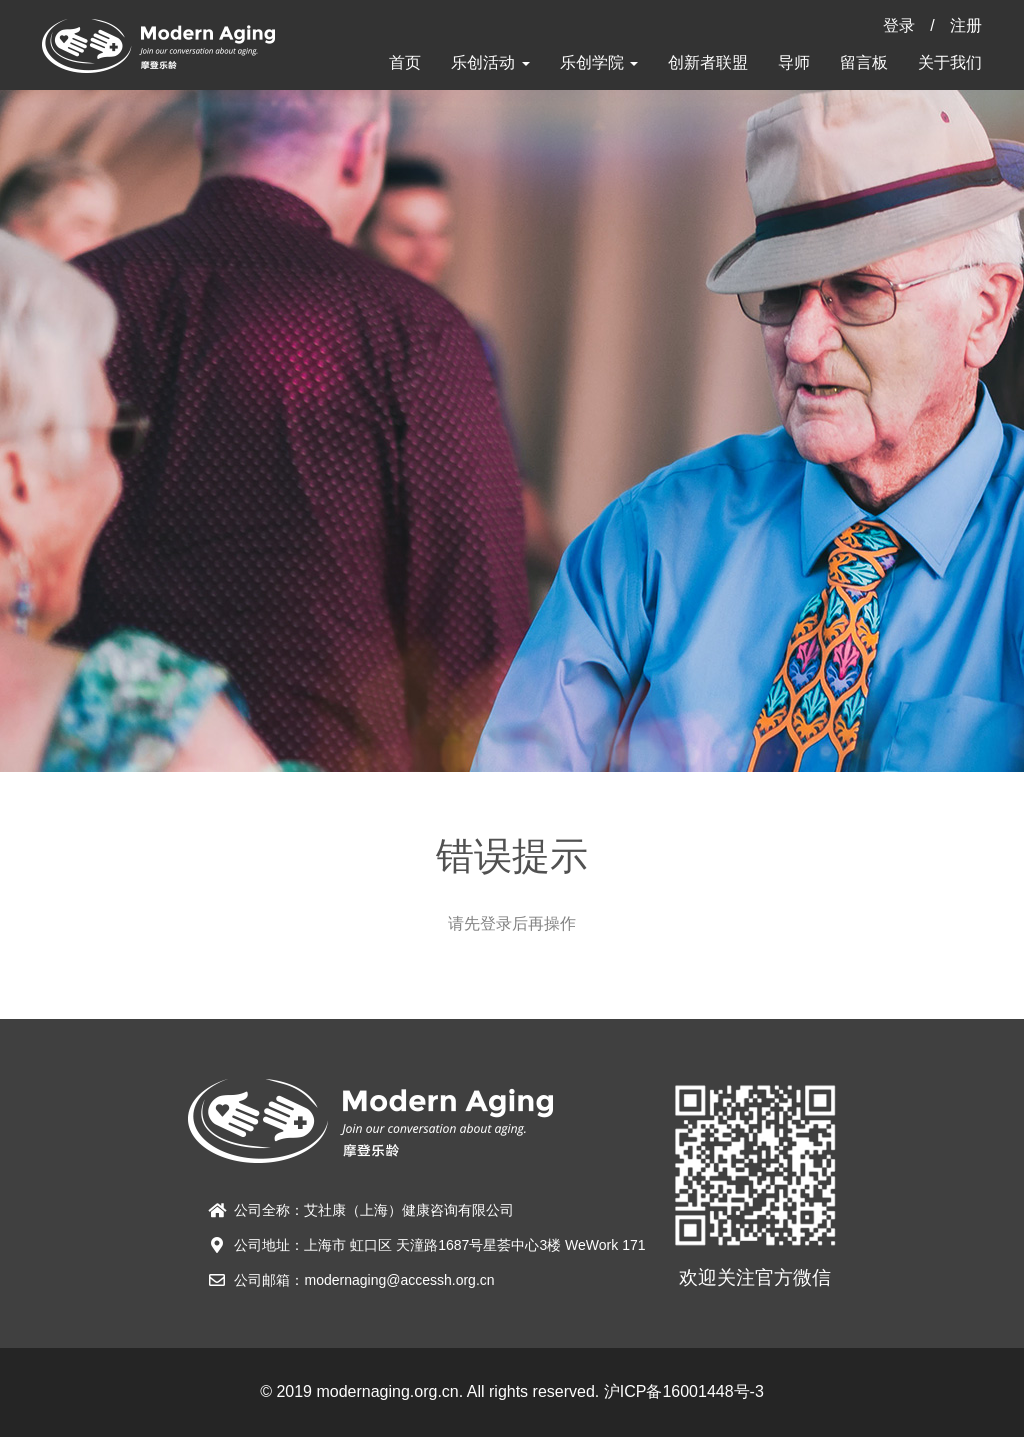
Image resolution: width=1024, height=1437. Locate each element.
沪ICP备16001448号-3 (684, 1391)
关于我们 (950, 62)
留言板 (864, 62)
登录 (899, 25)
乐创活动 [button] (490, 62)
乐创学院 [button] (599, 62)
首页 (405, 62)
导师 (794, 62)
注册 (966, 25)
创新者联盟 (708, 62)
